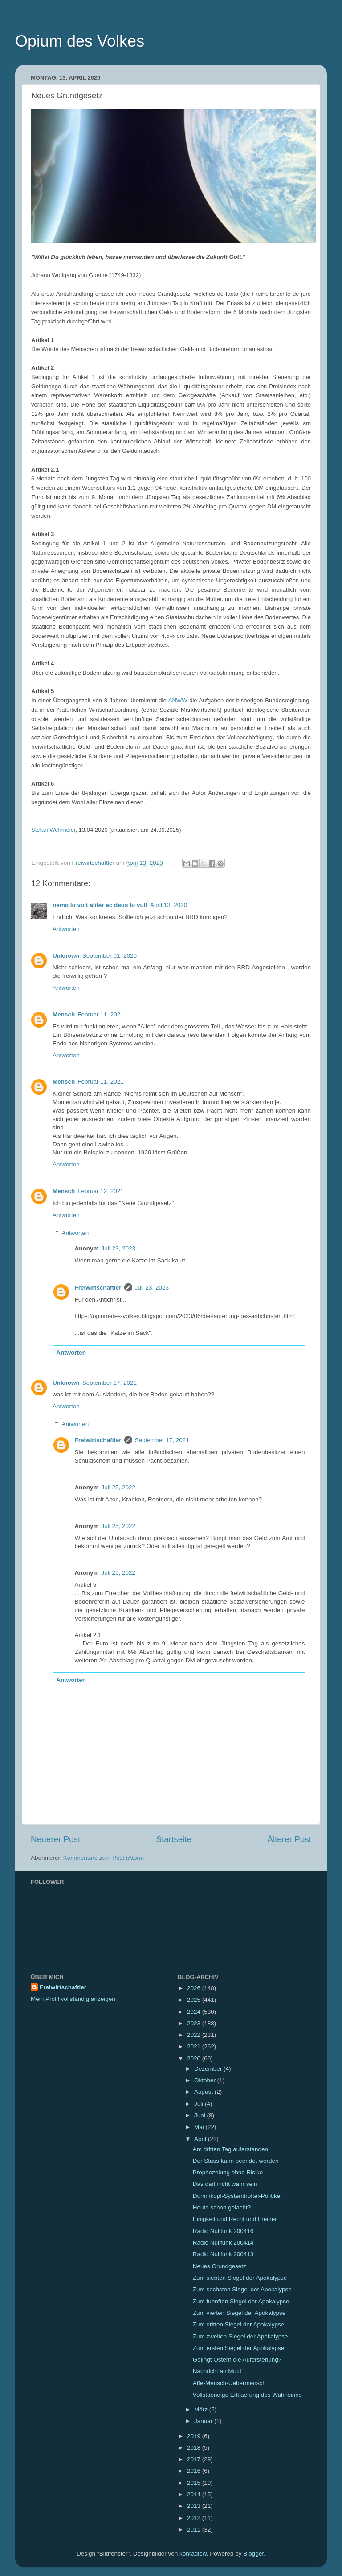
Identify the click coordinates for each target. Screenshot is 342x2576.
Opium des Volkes (79, 41)
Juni (200, 2115)
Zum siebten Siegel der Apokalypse (240, 2277)
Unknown (66, 955)
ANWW (177, 700)
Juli (199, 2103)
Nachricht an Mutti (217, 2371)
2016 (194, 2470)
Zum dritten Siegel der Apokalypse (239, 2324)
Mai (200, 2127)
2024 (194, 2011)
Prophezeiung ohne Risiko (228, 2172)
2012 (194, 2518)
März (201, 2409)
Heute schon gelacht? (222, 2207)
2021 (194, 2046)
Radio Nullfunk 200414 (223, 2242)
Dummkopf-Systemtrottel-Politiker (237, 2196)
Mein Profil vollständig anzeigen (73, 1998)
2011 (194, 2529)
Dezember (209, 2068)
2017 (194, 2459)
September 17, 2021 (109, 1382)
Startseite (173, 1839)
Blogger (253, 2553)
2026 (194, 1988)
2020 (194, 2058)
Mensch (64, 1014)
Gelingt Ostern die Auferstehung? (237, 2359)
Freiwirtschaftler (98, 1287)
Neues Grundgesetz (219, 2266)
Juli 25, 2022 (119, 1487)
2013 (194, 2506)
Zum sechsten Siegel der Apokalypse (242, 2289)
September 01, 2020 (109, 955)
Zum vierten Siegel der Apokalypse (239, 2313)
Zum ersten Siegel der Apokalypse (239, 2348)
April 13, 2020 (168, 905)
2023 (194, 2023)
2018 (194, 2447)
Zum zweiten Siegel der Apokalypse (240, 2336)
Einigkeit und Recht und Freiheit (235, 2219)
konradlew (193, 2553)
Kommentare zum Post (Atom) (103, 1857)
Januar (204, 2421)
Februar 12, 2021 (100, 1191)
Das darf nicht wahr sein (225, 2184)
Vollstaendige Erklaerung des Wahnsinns (247, 2394)
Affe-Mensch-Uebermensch (229, 2383)
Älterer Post (289, 1839)
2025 (194, 1999)
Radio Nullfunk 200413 (223, 2254)
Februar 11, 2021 (100, 1014)
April (201, 2139)
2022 (194, 2035)
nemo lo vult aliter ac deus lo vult (100, 905)
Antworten (66, 929)
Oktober (205, 2080)
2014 (194, 2494)
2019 (194, 2436)
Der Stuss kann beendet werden (236, 2160)
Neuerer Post (55, 1839)
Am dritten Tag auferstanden (230, 2149)
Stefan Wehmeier (53, 829)
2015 (194, 2482)
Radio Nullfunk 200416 (223, 2231)
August (204, 2091)
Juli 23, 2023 (119, 1248)
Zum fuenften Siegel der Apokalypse (241, 2301)
